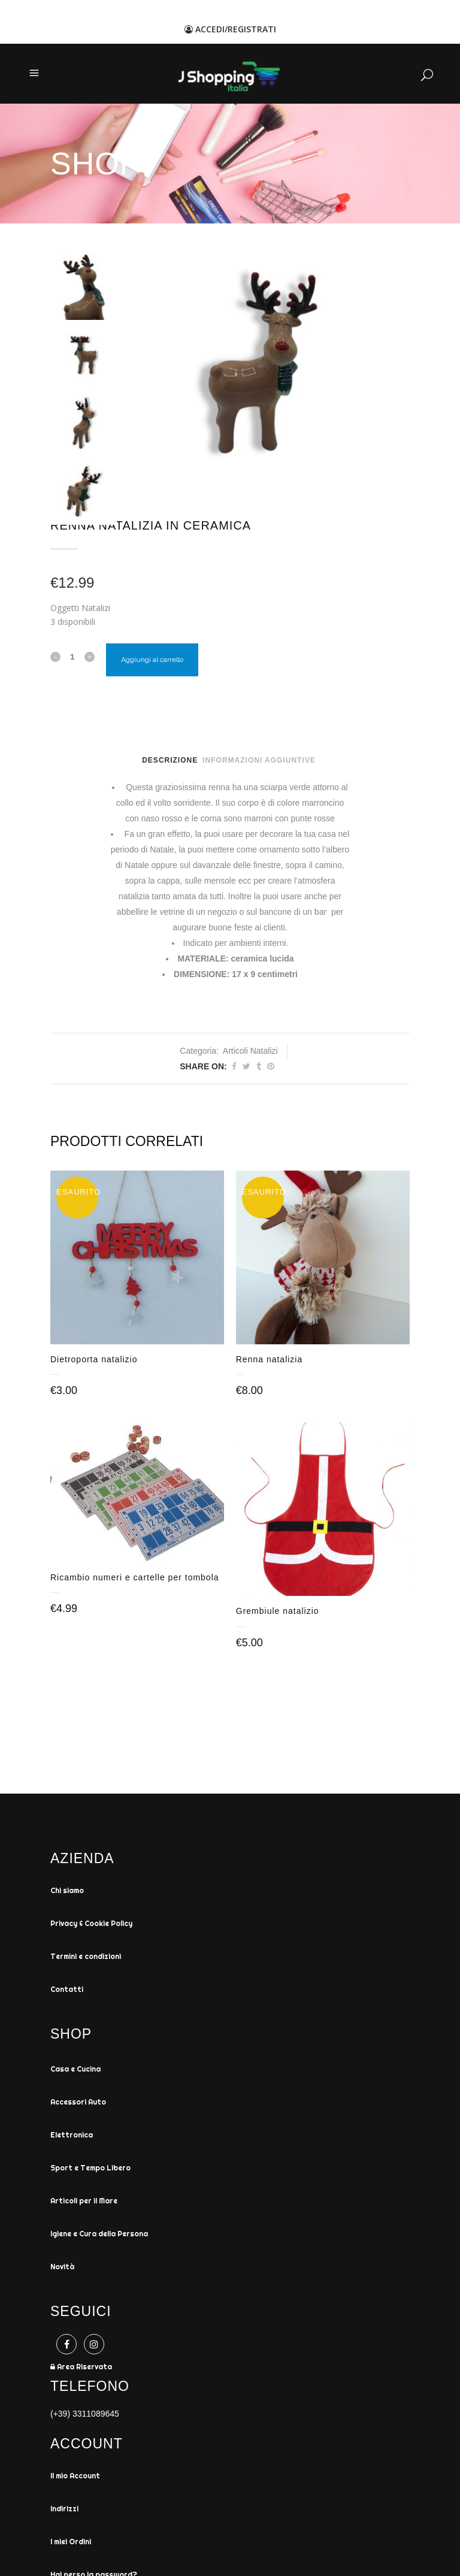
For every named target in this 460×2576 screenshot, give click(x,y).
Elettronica (71, 2137)
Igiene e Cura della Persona (99, 2236)
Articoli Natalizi (250, 1051)
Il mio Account (75, 2478)
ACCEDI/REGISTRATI (230, 29)
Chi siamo (67, 1892)
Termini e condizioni (85, 1958)
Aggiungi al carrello (152, 659)
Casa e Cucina (75, 2071)
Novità (62, 2268)
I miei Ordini (70, 2543)
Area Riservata (81, 2369)
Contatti (66, 1991)
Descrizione (170, 760)
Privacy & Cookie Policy (91, 1925)
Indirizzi (64, 2511)
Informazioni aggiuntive (259, 760)
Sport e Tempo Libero (90, 2170)
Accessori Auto (78, 2104)
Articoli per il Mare (83, 2203)
